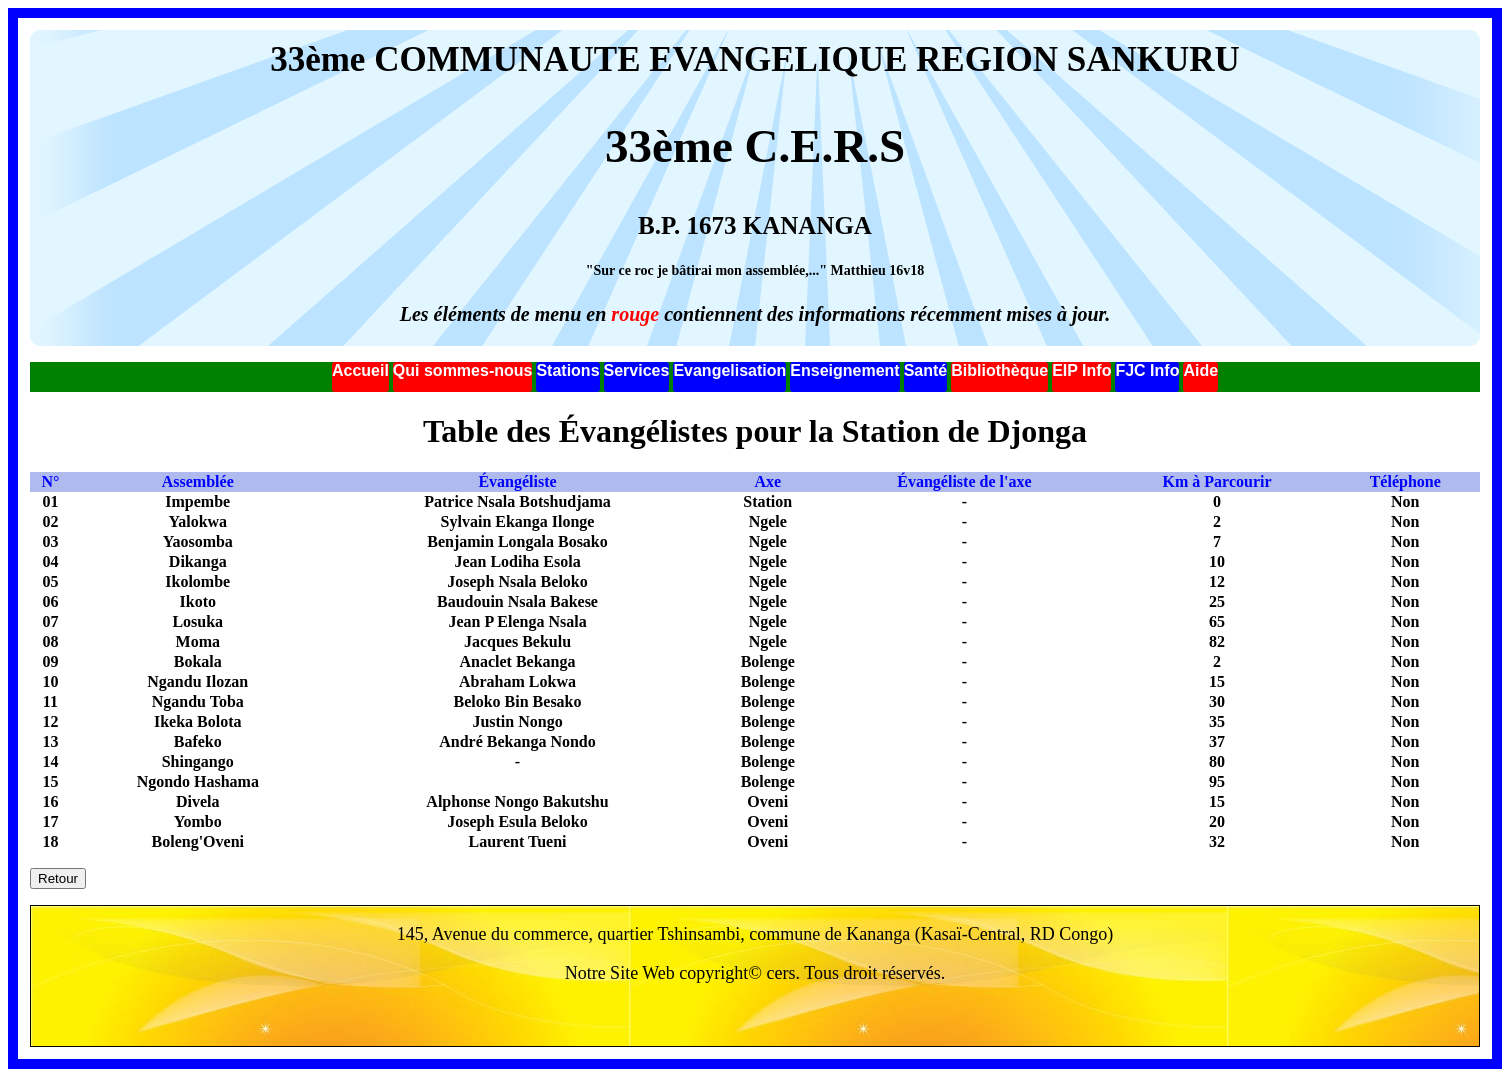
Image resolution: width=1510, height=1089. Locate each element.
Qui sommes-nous (463, 370)
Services (637, 370)
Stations (567, 370)
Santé (926, 370)
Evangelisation (729, 370)
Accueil (360, 370)
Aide (1200, 370)
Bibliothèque (999, 370)
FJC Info (1147, 370)
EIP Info (1081, 370)
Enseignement (844, 370)
